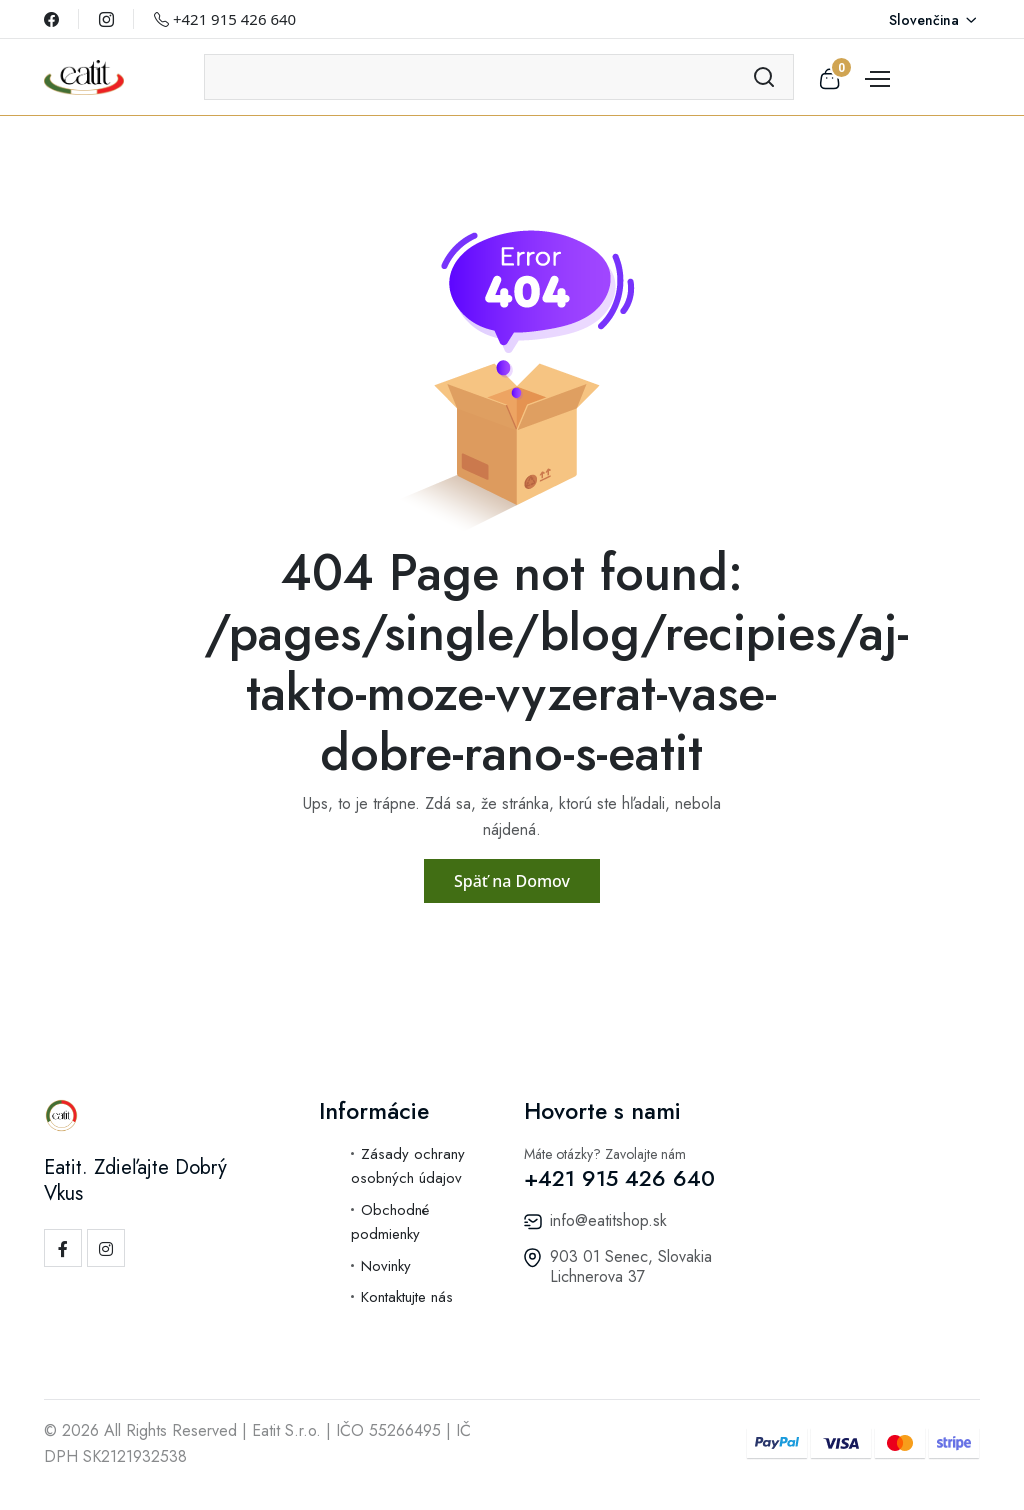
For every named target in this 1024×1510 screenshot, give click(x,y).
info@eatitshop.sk (608, 1220)
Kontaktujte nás (407, 1297)
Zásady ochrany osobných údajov (408, 1166)
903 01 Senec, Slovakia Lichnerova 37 (631, 1266)
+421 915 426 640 (225, 19)
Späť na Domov (512, 881)
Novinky (386, 1266)
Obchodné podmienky (390, 1222)
